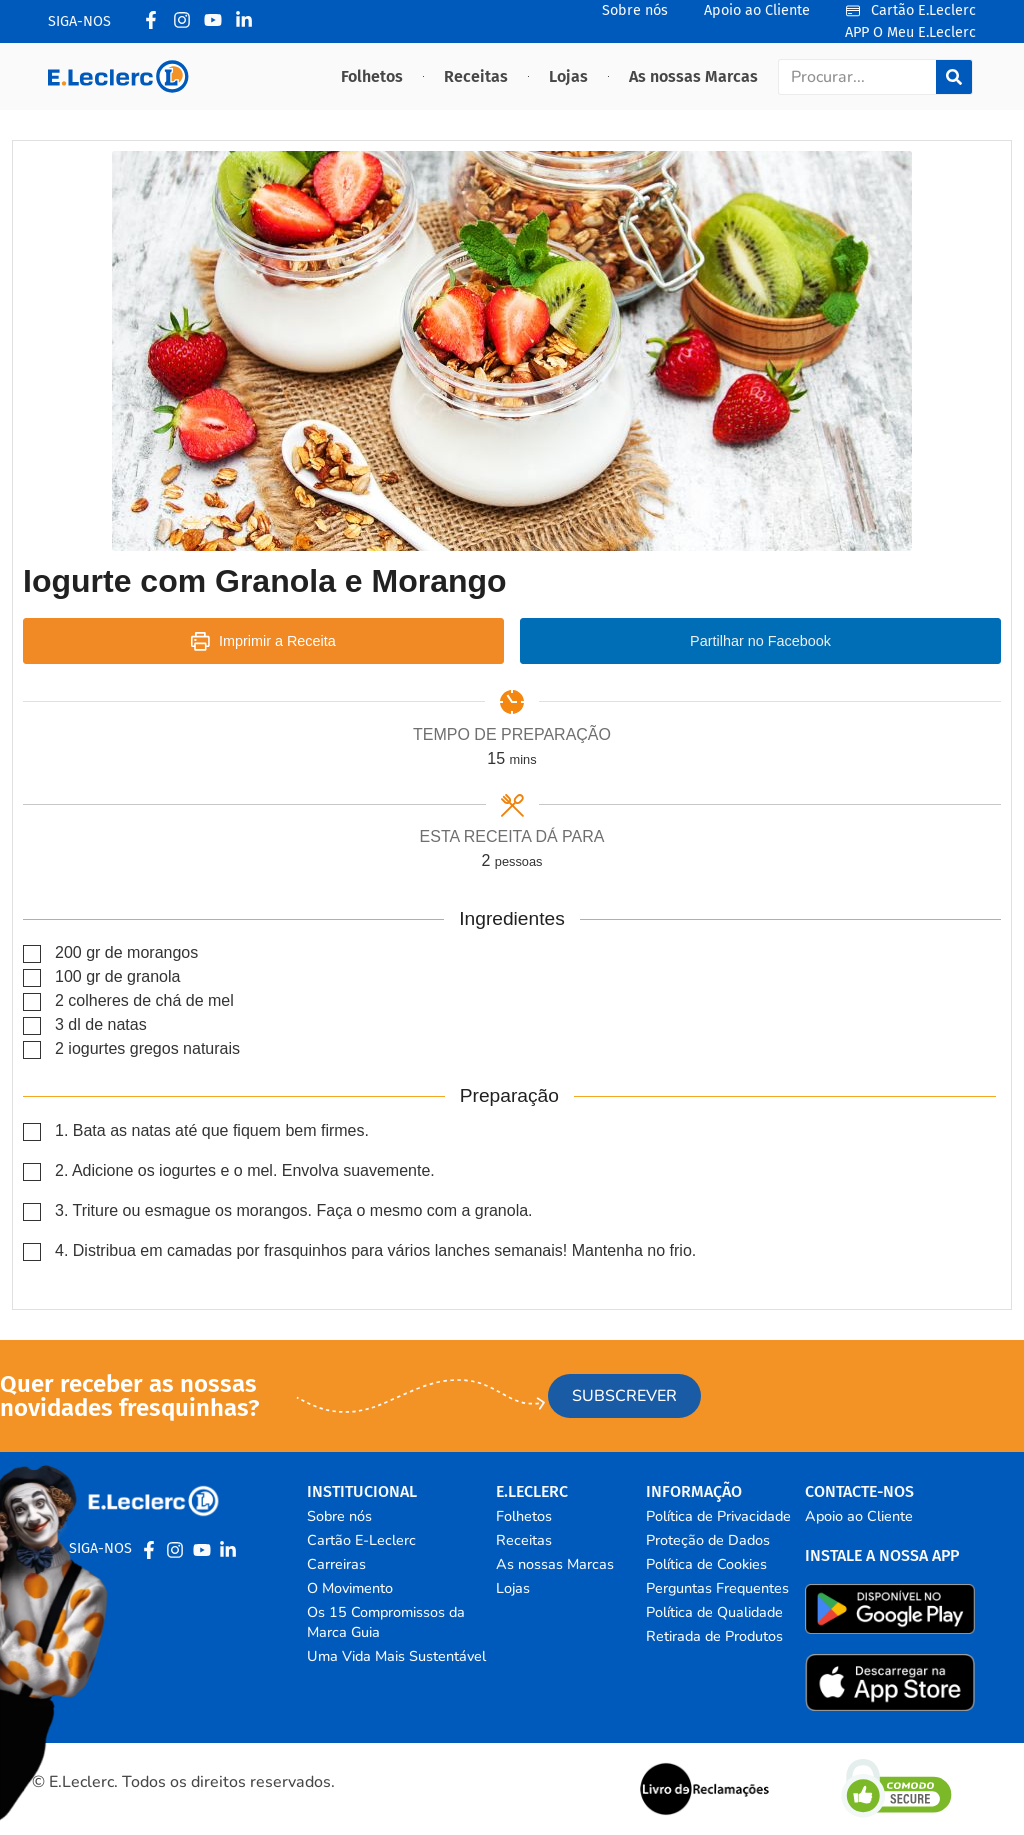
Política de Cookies (706, 1564)
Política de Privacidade (718, 1516)
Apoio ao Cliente (859, 1516)
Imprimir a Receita (263, 641)
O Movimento (350, 1588)
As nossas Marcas (693, 76)
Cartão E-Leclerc (361, 1540)
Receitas (476, 76)
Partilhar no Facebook (760, 641)
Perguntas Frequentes (717, 1588)
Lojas (568, 76)
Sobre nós (339, 1516)
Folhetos (372, 76)
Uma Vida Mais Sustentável (396, 1656)
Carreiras (336, 1564)
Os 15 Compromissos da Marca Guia (386, 1622)
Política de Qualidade (714, 1612)
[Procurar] (954, 77)
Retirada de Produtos (714, 1636)
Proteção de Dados (708, 1540)
